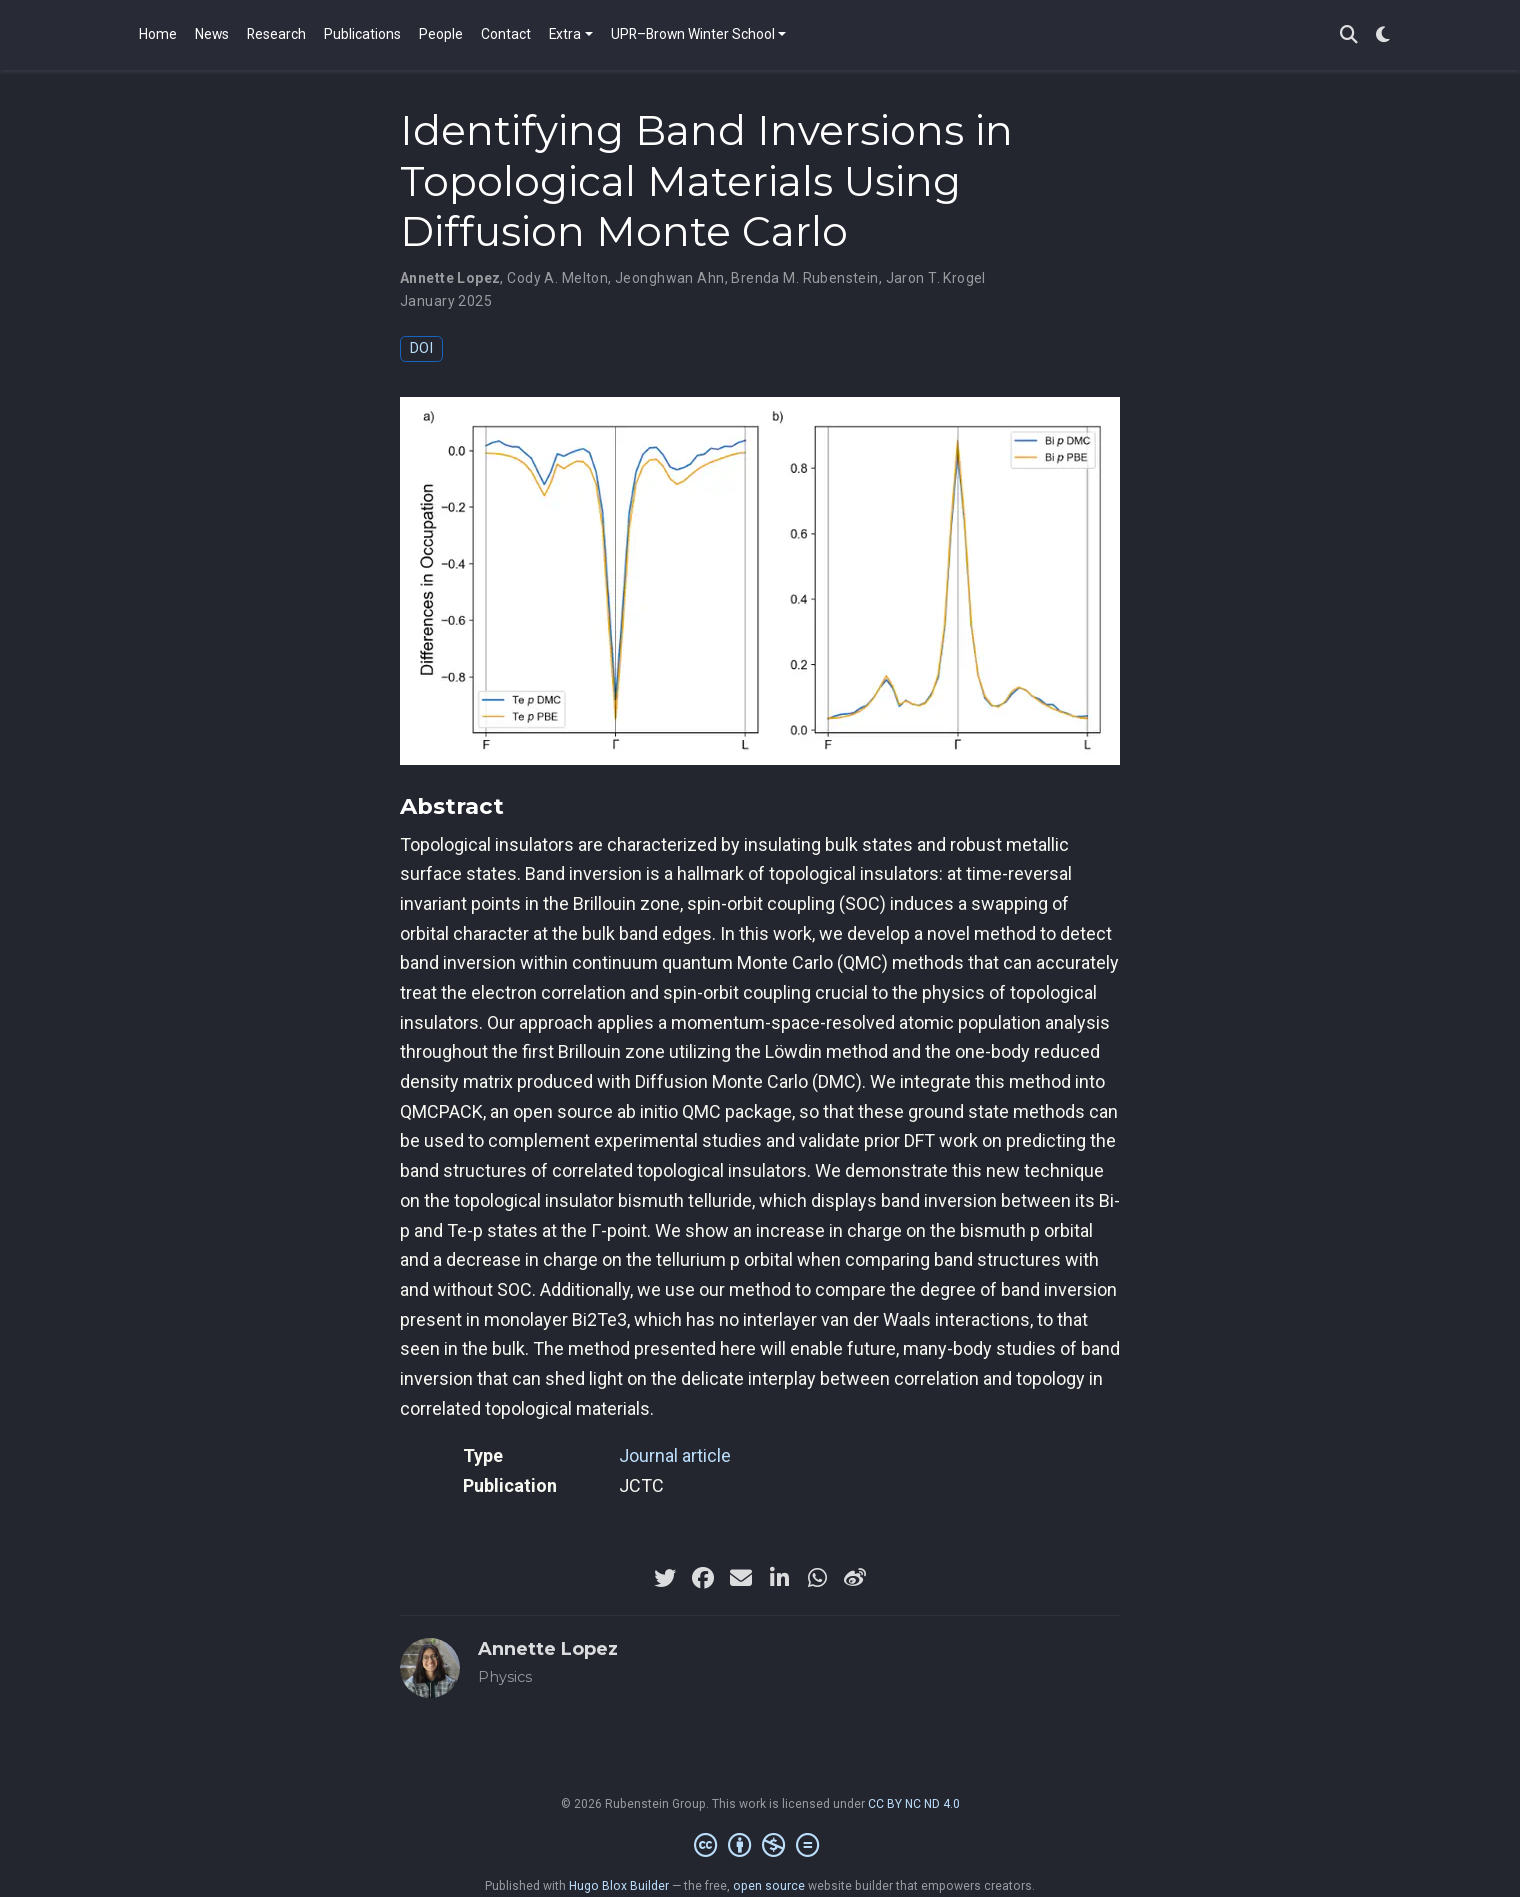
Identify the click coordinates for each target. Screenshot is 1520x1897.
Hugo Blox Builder (619, 1886)
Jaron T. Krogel (936, 278)
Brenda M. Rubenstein (804, 278)
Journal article (675, 1455)
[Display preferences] (1383, 35)
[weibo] (855, 1578)
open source (769, 1886)
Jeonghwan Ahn (669, 278)
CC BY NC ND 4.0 (914, 1804)
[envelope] (741, 1578)
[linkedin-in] (779, 1578)
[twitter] (665, 1578)
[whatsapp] (817, 1578)
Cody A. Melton (557, 278)
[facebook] (703, 1578)
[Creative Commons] (760, 1846)
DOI (421, 348)
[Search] (1349, 35)
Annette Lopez (450, 278)
